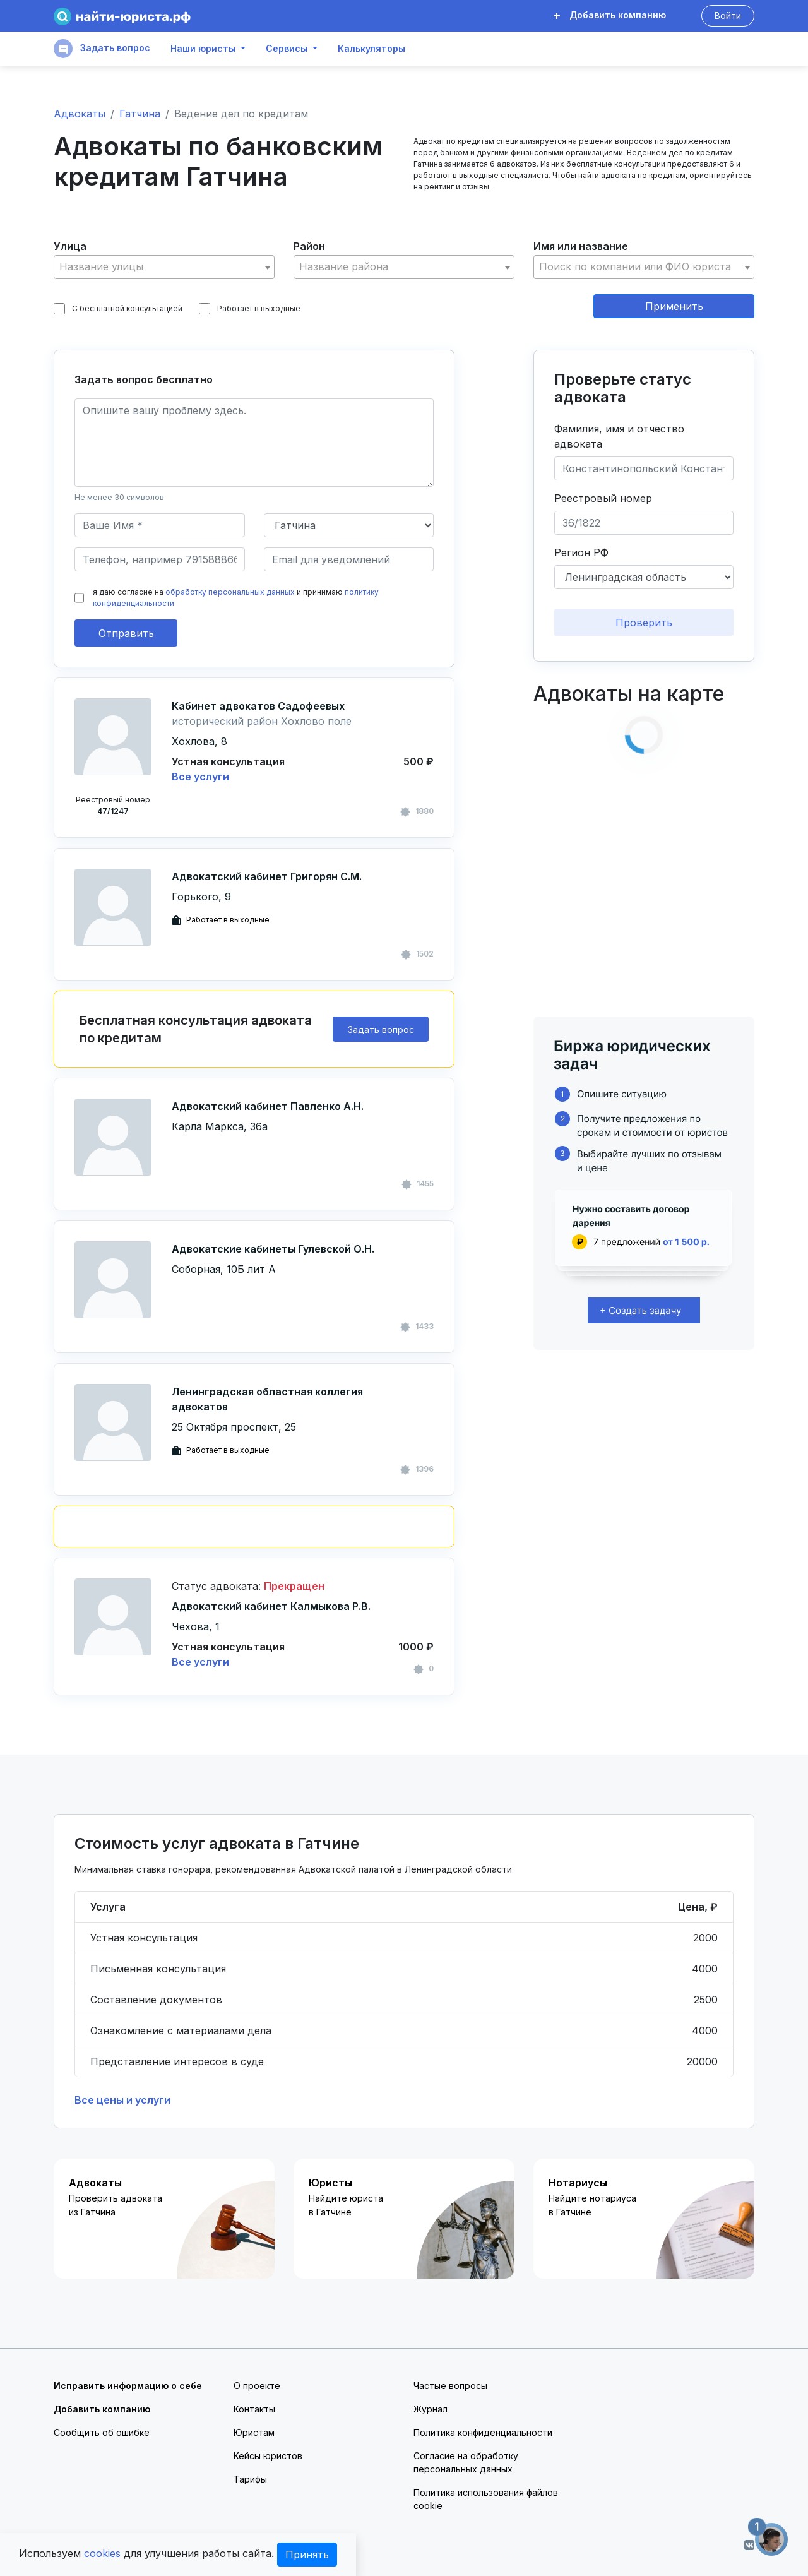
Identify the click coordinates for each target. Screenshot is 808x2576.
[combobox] (164, 267)
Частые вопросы (450, 2385)
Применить (674, 306)
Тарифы (250, 2479)
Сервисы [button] (286, 49)
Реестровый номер (603, 498)
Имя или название (580, 246)
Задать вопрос (102, 48)
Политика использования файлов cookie (485, 2499)
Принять (307, 2554)
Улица (70, 246)
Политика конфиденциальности (482, 2432)
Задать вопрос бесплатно (143, 379)
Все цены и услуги (122, 2100)
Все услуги (200, 776)
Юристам (254, 2432)
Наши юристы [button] (202, 49)
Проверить (643, 622)
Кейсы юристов (268, 2455)
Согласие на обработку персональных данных (465, 2462)
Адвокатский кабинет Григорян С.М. (267, 876)
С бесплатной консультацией (118, 308)
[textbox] (164, 267)
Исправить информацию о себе (128, 2385)
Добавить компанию (610, 14)
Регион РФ (581, 552)
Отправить (126, 633)
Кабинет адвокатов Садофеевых (258, 706)
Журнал (430, 2409)
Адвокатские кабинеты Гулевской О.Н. (273, 1249)
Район (309, 246)
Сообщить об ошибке (102, 2432)
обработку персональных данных (230, 592)
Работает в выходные (249, 308)
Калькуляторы (371, 49)
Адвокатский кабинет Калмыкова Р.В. (271, 1606)
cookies (102, 2553)
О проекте (257, 2385)
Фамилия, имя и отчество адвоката (619, 436)
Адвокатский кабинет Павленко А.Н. (268, 1106)
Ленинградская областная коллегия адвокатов (267, 1399)
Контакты (254, 2409)
